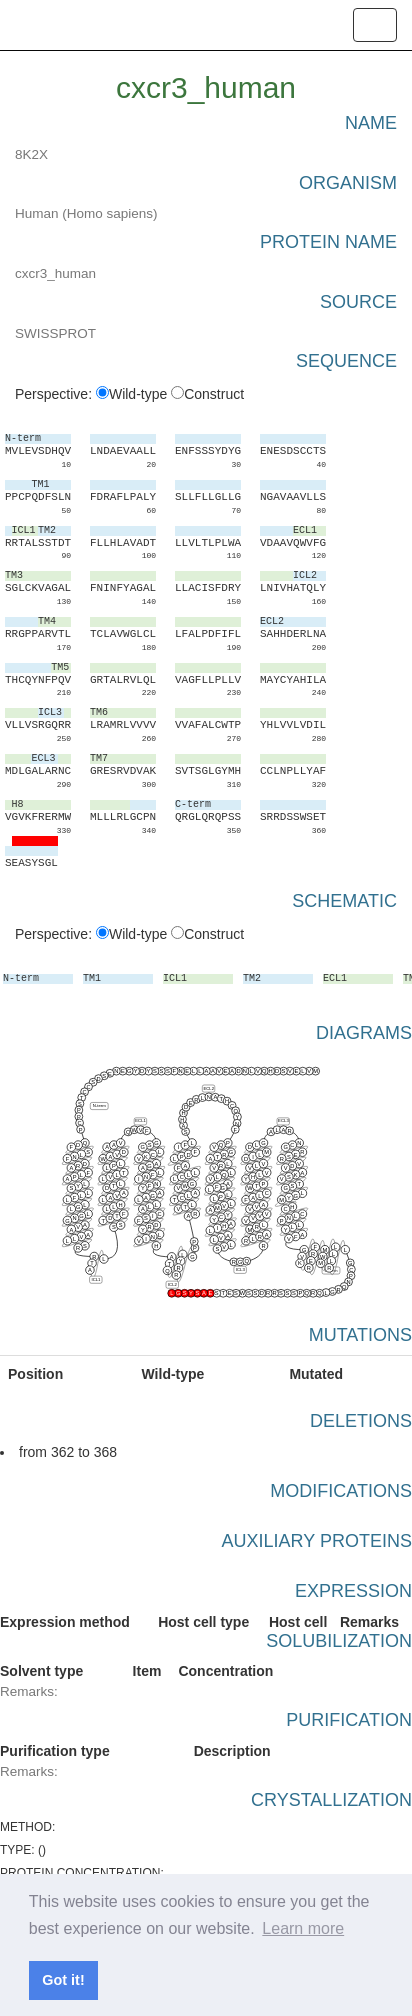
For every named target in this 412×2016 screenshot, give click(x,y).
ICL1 (95, 1279)
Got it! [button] (63, 1980)
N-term (99, 1105)
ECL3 (283, 1120)
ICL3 (240, 1269)
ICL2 (172, 1284)
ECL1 (140, 1120)
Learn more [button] (303, 1928)
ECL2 (208, 1087)
